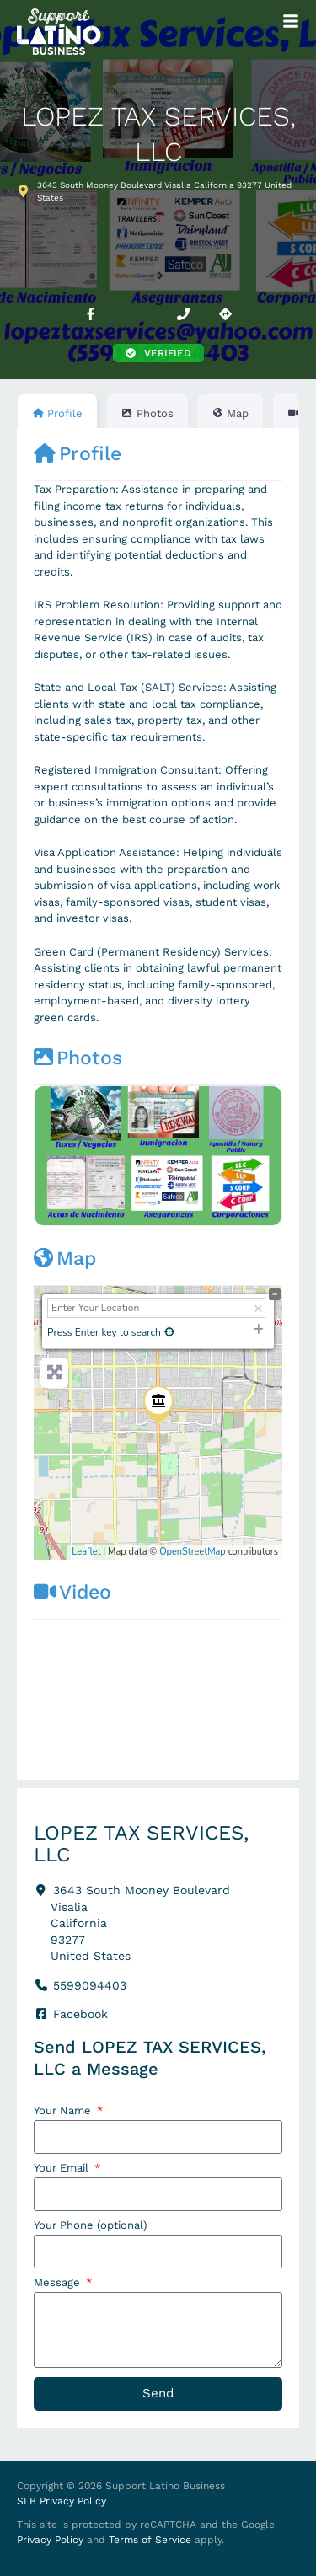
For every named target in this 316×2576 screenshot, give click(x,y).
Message (58, 2283)
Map (65, 1258)
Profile (77, 453)
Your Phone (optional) (90, 2225)
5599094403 (89, 1985)
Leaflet (86, 1551)
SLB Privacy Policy (61, 2501)
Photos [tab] (147, 413)
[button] (158, 353)
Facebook (80, 2014)
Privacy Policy (50, 2540)
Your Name (64, 2111)
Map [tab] (230, 413)
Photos (78, 1058)
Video (72, 1592)
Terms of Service (150, 2540)
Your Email (63, 2168)
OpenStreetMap (192, 1551)
